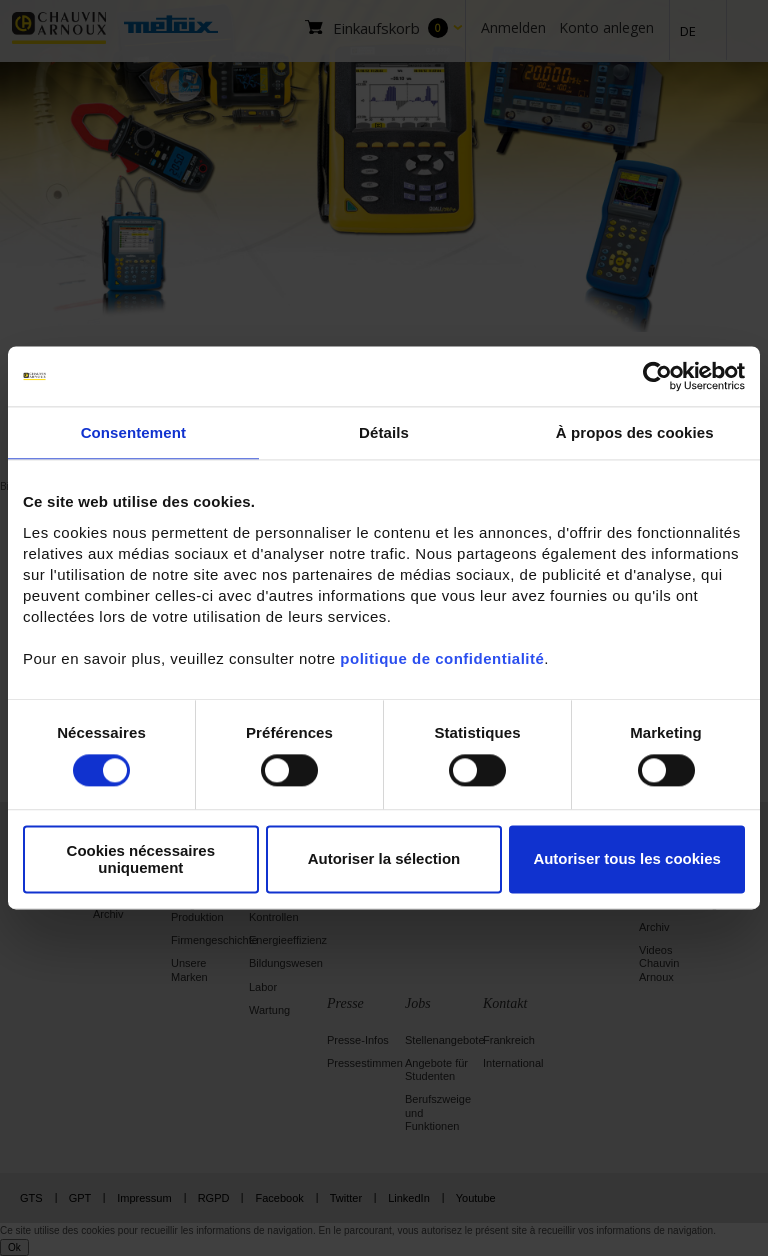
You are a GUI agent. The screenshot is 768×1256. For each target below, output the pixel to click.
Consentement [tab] (133, 432)
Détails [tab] (384, 432)
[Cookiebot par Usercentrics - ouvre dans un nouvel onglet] (657, 376)
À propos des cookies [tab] (635, 432)
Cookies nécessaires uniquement (141, 859)
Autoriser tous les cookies (627, 859)
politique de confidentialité (442, 658)
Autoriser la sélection (384, 859)
